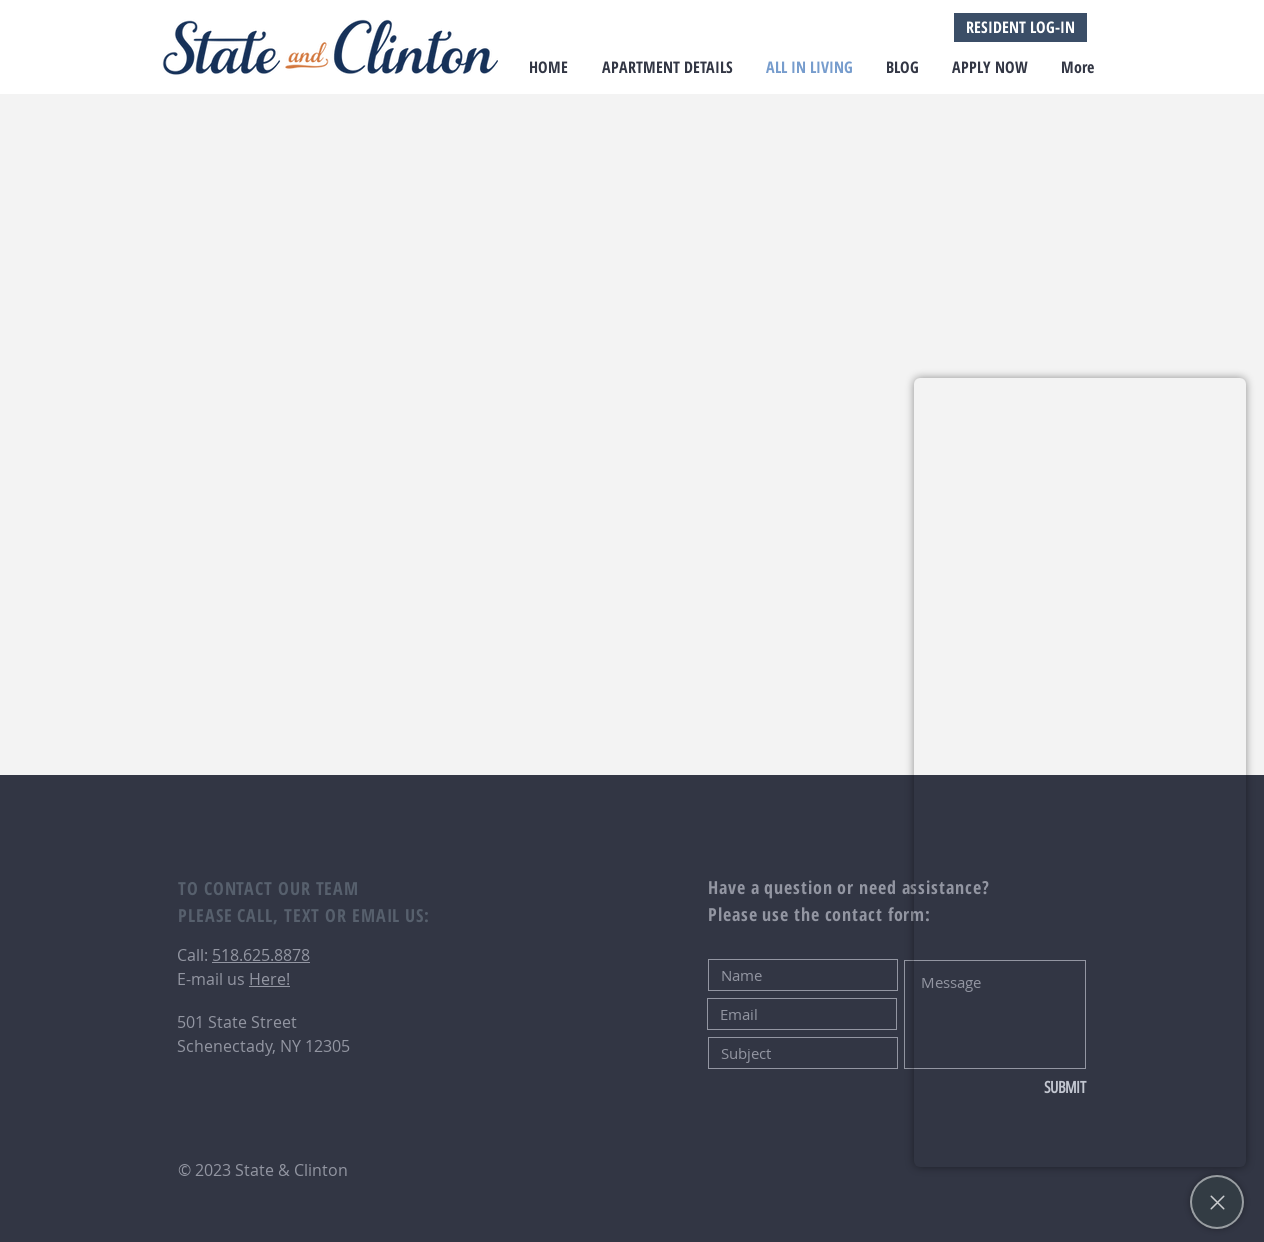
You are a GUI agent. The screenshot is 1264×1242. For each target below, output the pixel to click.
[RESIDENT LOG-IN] (1020, 27)
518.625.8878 (261, 955)
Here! (269, 979)
